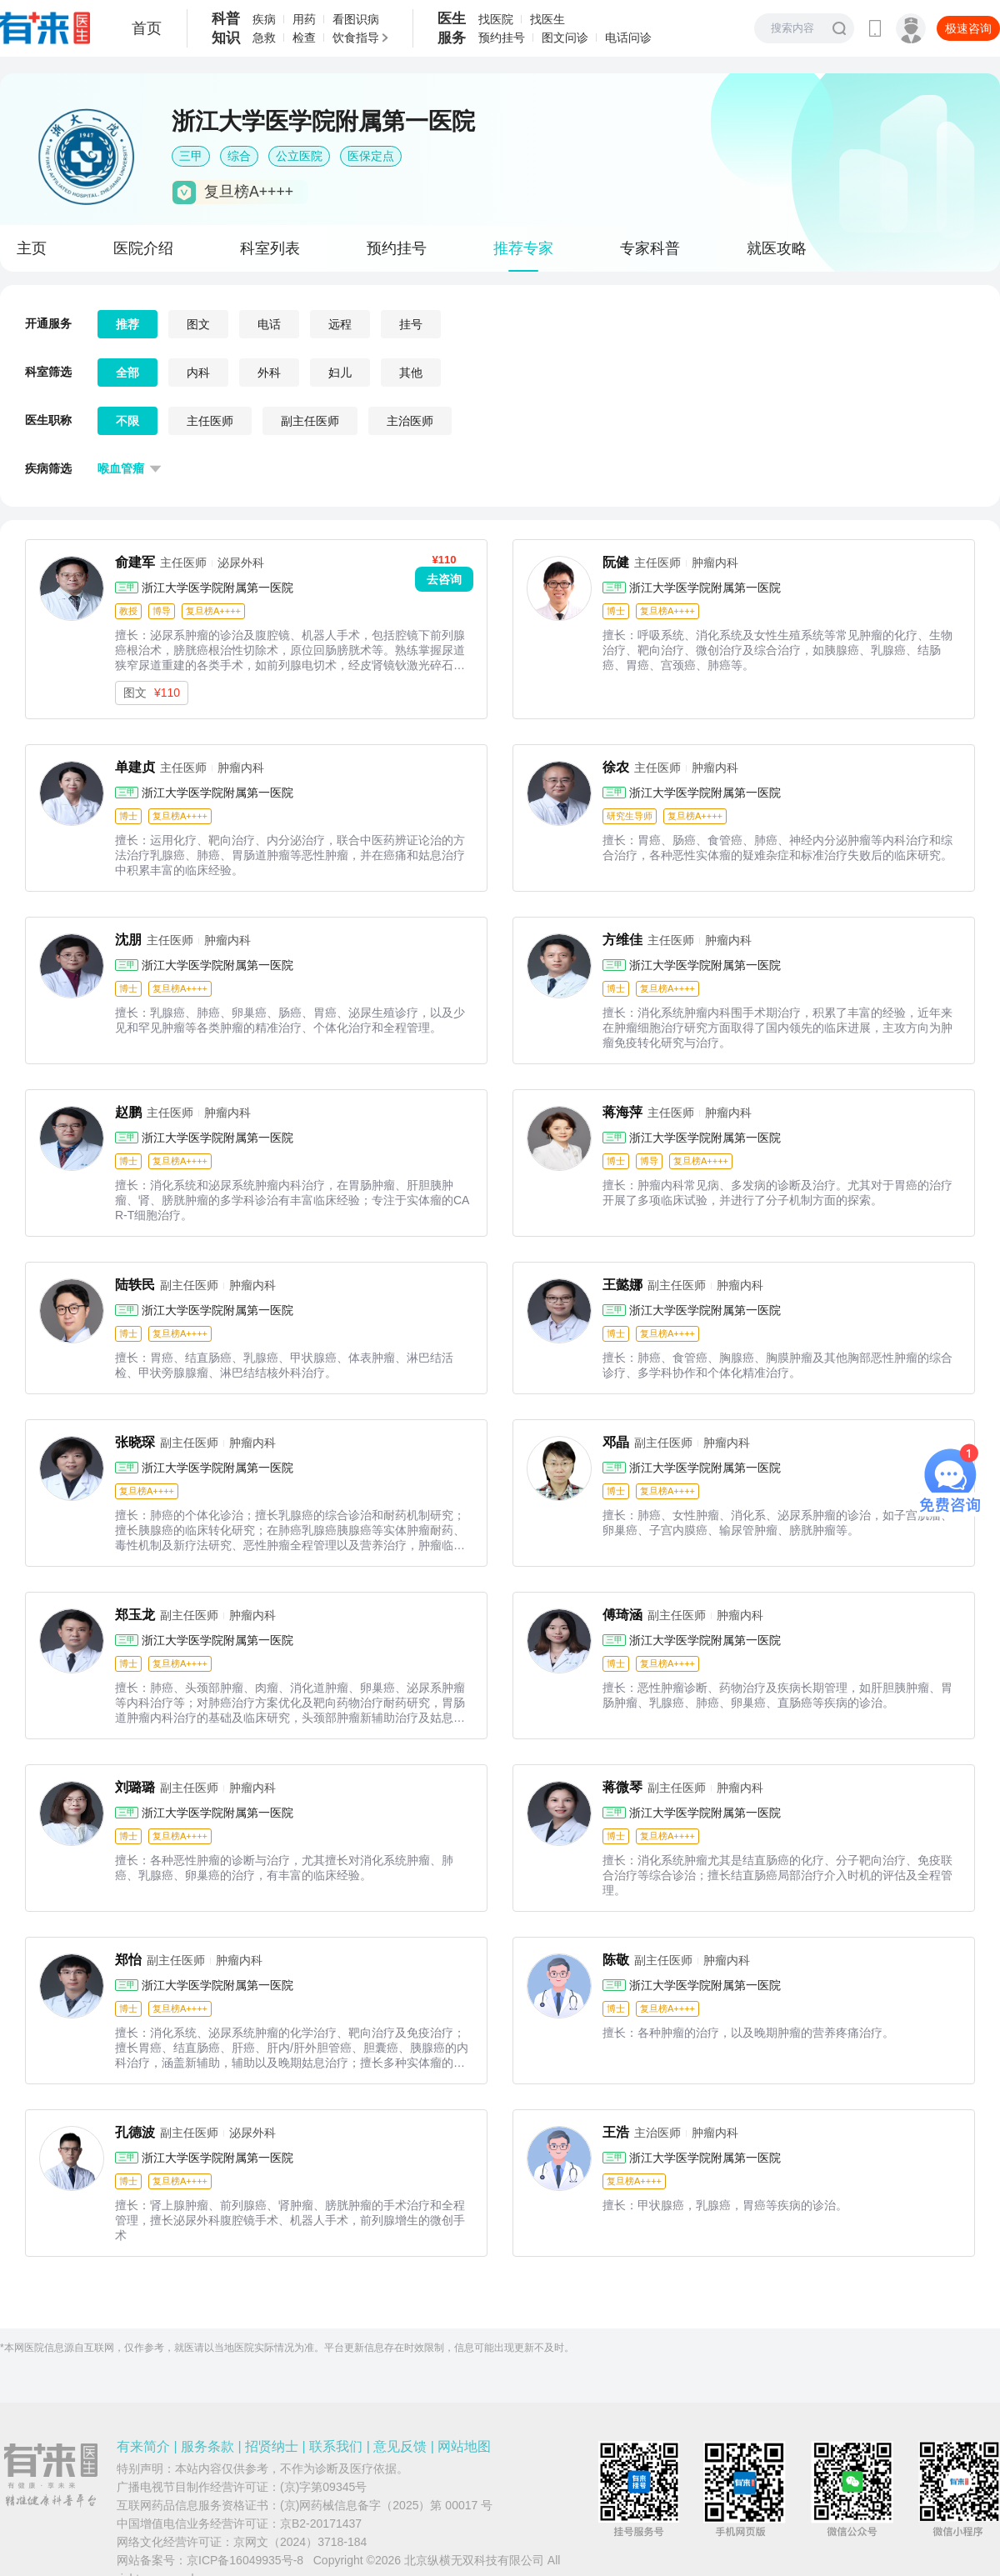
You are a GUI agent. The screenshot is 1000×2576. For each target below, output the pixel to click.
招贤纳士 (271, 2446)
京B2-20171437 (321, 2523)
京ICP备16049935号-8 (245, 2560)
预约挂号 (501, 37)
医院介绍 (143, 248)
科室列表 (270, 248)
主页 (32, 248)
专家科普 (650, 248)
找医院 (495, 19)
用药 (304, 19)
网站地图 (464, 2446)
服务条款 (207, 2446)
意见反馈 (400, 2446)
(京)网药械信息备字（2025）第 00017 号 (386, 2505)
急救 (264, 37)
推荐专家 (523, 248)
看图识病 (355, 19)
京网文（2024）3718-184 (300, 2541)
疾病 (264, 19)
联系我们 (335, 2446)
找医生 (547, 19)
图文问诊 (565, 37)
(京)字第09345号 (323, 2486)
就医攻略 (777, 248)
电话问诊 (628, 37)
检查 (304, 37)
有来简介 (143, 2446)
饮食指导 (355, 37)
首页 (147, 28)
